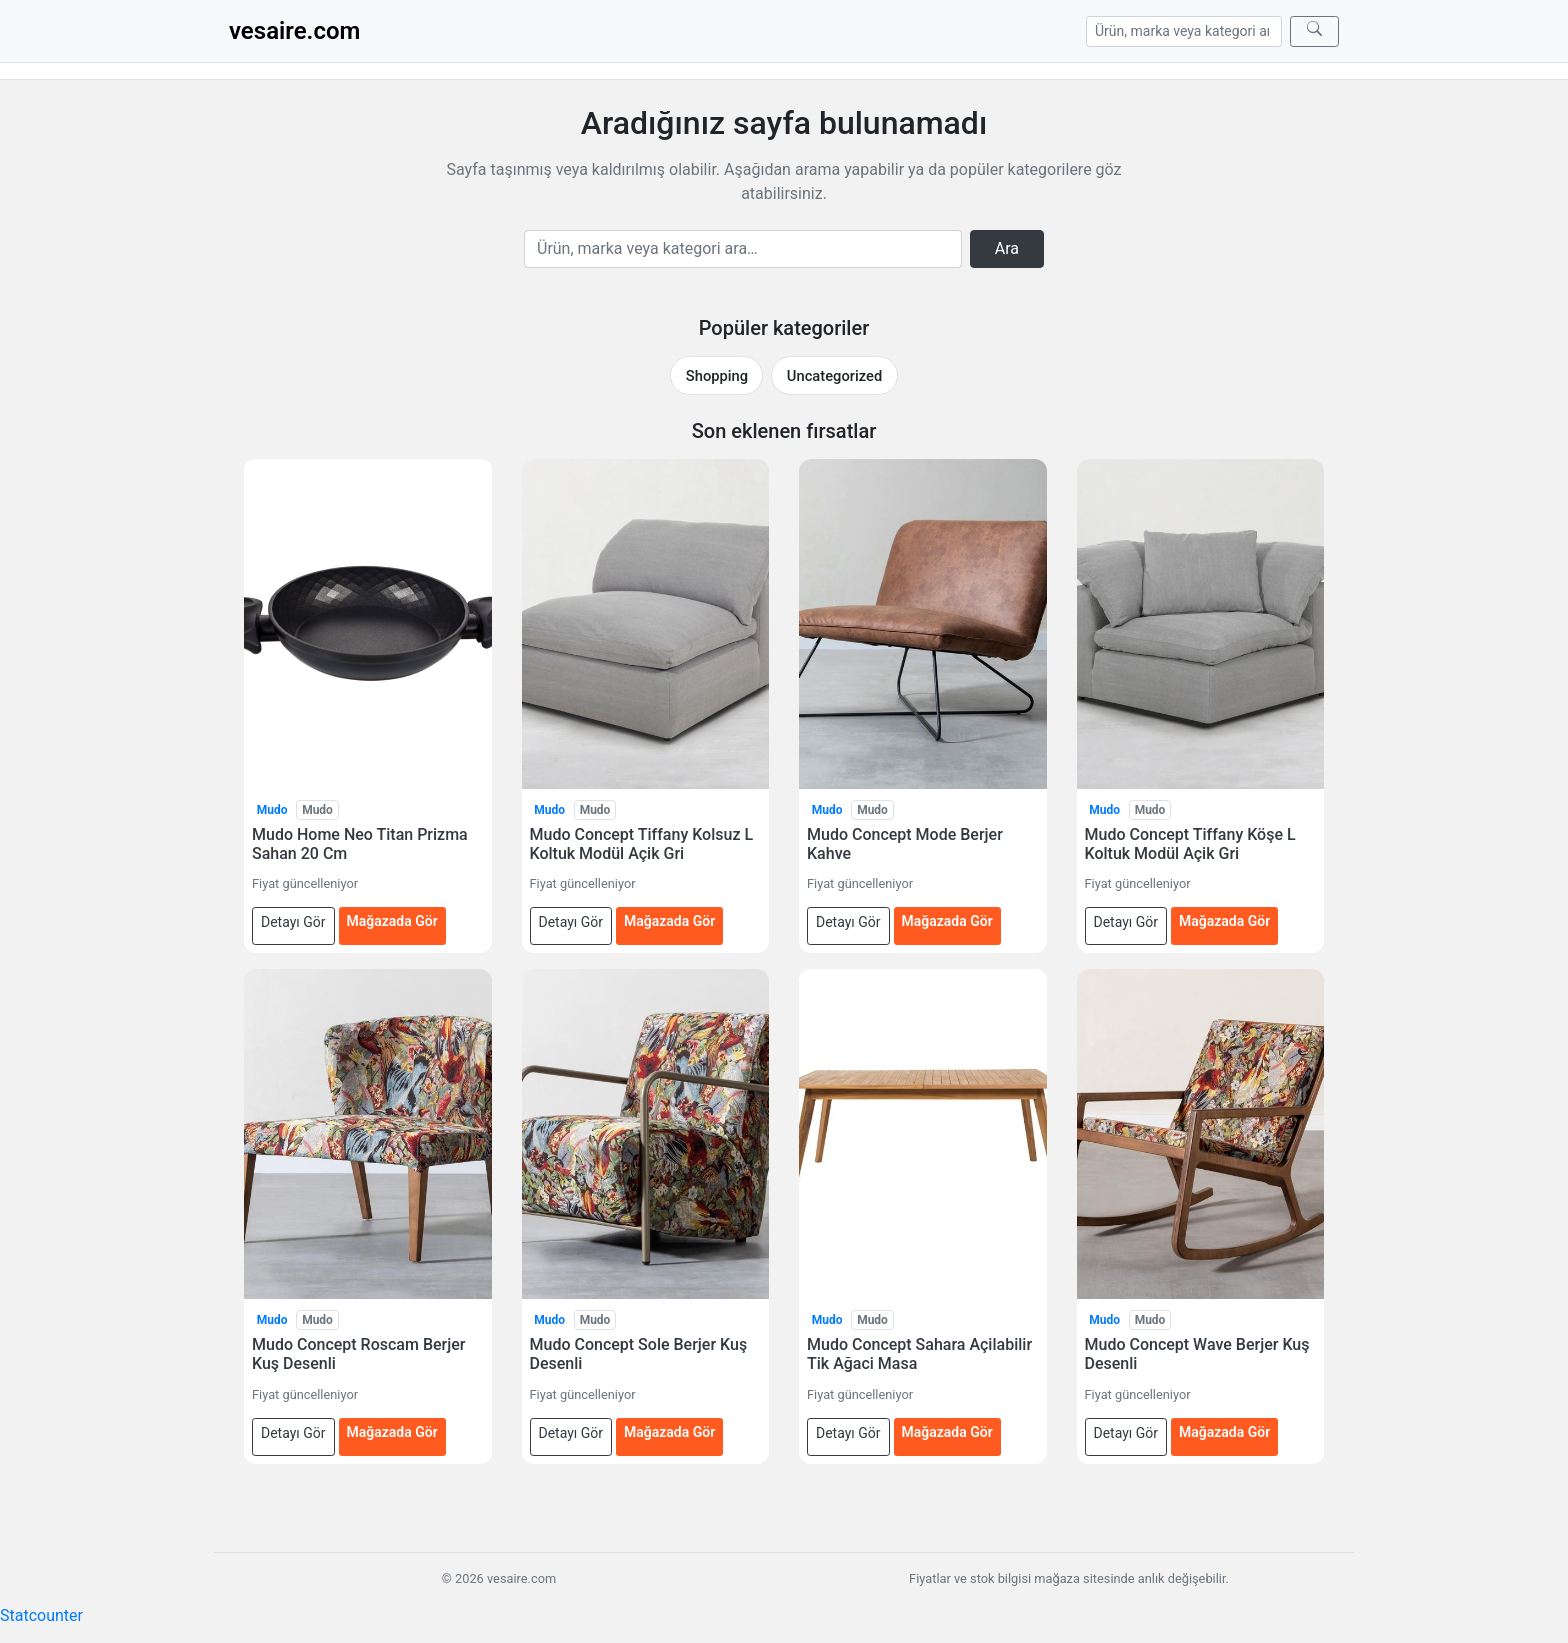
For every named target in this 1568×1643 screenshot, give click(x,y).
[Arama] (1184, 31)
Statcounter (41, 1615)
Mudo (272, 810)
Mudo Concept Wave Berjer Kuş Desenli (1197, 1354)
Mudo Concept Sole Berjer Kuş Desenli (639, 1354)
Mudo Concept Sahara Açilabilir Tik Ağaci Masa (919, 1354)
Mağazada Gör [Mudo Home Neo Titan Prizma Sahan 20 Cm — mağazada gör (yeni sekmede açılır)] (392, 921)
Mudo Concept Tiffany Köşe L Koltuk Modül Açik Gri (1190, 844)
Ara (1007, 248)
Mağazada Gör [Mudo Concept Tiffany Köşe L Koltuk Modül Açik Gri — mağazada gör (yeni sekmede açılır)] (1224, 921)
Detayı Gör (293, 922)
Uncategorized (834, 376)
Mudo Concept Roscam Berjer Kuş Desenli (358, 1354)
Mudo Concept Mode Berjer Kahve (905, 844)
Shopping (717, 376)
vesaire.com (294, 31)
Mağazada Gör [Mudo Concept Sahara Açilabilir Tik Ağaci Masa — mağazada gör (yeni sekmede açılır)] (947, 1432)
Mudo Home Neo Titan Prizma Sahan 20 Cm (360, 844)
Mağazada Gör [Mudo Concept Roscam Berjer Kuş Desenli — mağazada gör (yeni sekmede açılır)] (392, 1432)
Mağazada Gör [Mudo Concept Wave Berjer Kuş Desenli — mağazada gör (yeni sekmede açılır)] (1224, 1432)
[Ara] (1314, 31)
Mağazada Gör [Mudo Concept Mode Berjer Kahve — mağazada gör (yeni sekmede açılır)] (947, 921)
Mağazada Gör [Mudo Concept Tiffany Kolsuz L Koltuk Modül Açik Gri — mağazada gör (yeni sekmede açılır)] (669, 921)
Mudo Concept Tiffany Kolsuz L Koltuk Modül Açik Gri (642, 844)
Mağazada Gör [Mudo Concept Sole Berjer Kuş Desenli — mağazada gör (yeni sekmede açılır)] (669, 1432)
